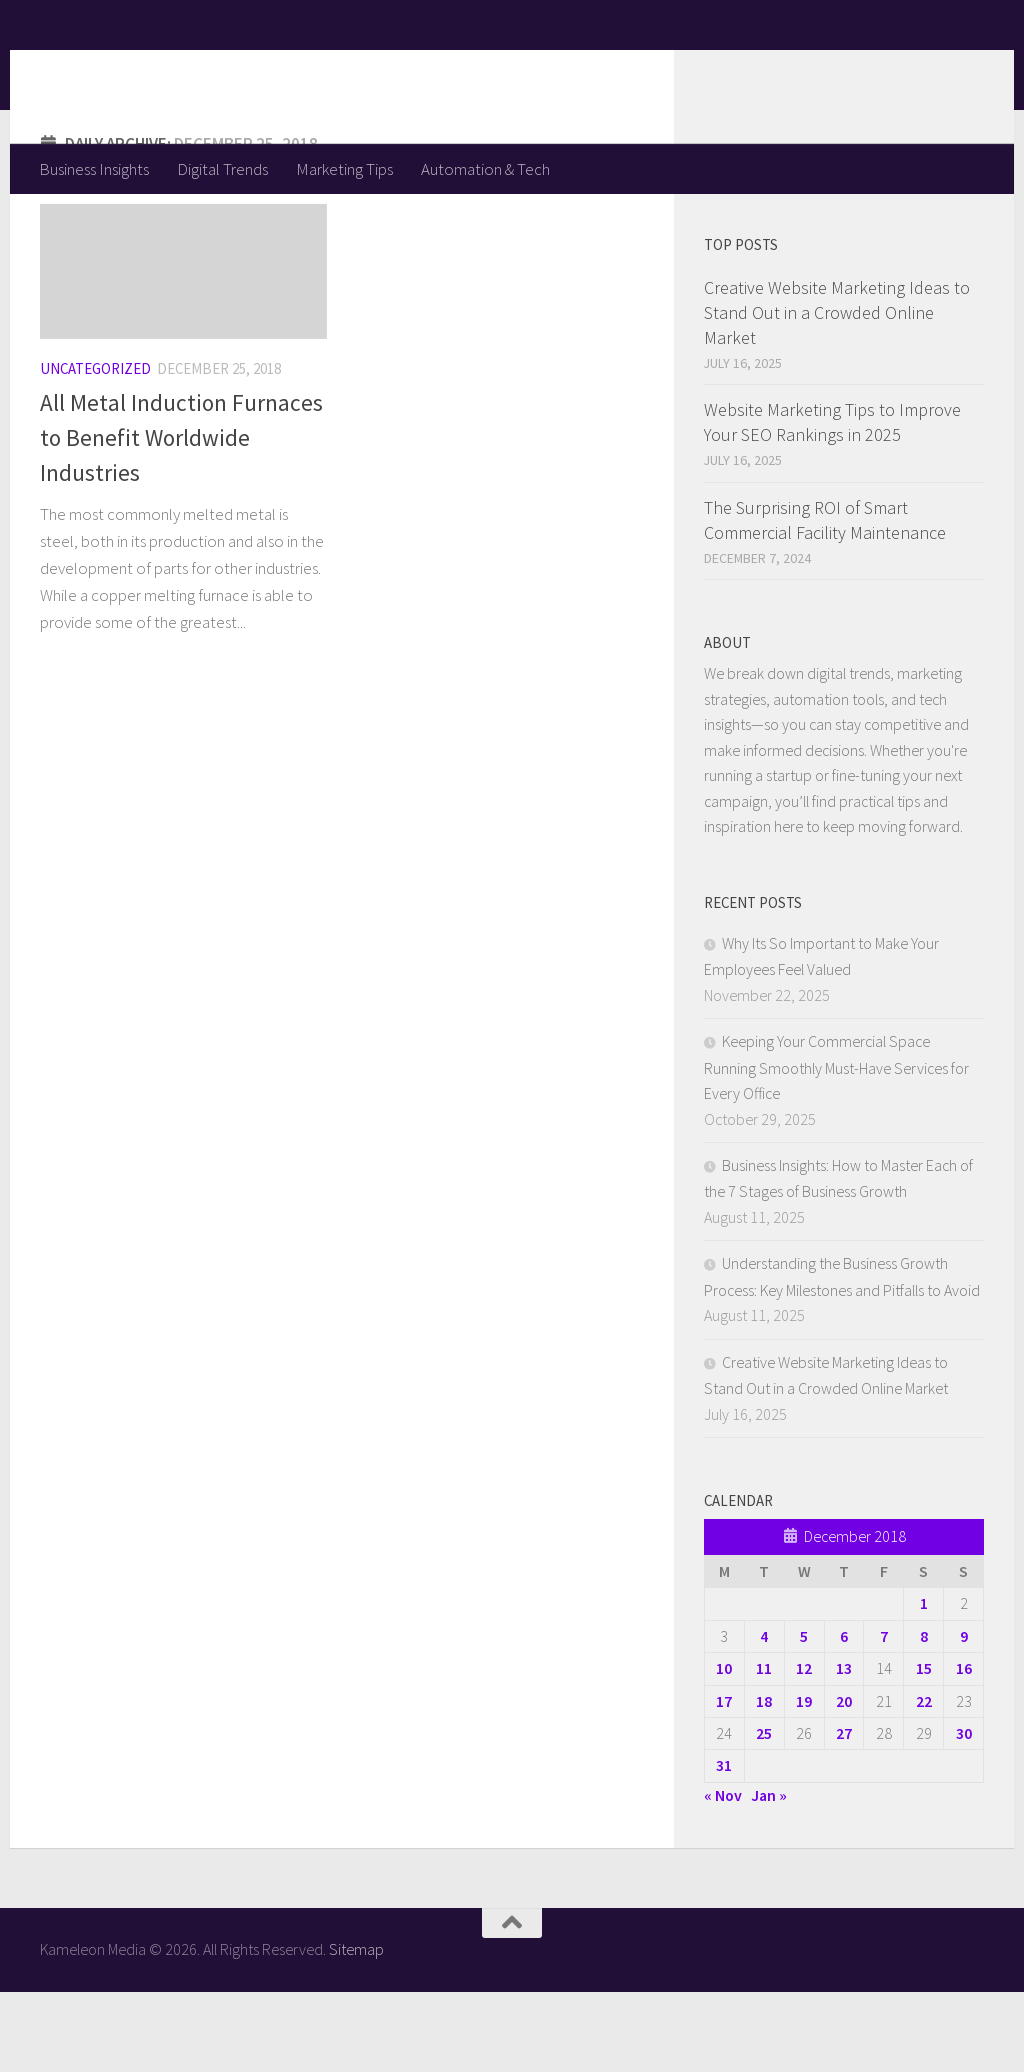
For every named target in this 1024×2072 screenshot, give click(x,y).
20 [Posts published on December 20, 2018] (844, 1781)
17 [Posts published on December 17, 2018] (724, 1781)
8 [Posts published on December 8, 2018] (924, 1716)
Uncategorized (95, 448)
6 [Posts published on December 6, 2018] (844, 1716)
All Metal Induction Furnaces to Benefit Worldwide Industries (181, 517)
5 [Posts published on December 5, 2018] (804, 1716)
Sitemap (356, 2029)
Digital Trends (222, 169)
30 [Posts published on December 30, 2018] (964, 1813)
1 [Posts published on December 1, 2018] (924, 1683)
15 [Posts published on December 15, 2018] (924, 1748)
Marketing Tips (344, 169)
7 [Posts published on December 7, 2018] (884, 1716)
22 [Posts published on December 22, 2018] (924, 1781)
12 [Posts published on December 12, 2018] (804, 1748)
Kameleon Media (195, 71)
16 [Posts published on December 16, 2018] (964, 1748)
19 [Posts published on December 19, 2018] (804, 1781)
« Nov (723, 1875)
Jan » (769, 1875)
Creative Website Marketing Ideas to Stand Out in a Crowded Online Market (837, 392)
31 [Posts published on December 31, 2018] (724, 1845)
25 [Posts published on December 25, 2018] (764, 1813)
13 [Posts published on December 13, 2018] (844, 1748)
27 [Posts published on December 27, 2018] (844, 1813)
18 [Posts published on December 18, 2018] (764, 1781)
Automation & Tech (485, 169)
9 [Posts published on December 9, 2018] (964, 1716)
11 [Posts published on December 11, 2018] (764, 1748)
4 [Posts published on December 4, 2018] (764, 1716)
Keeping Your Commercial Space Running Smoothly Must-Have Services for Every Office (836, 1147)
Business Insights (94, 169)
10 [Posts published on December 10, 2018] (724, 1748)
